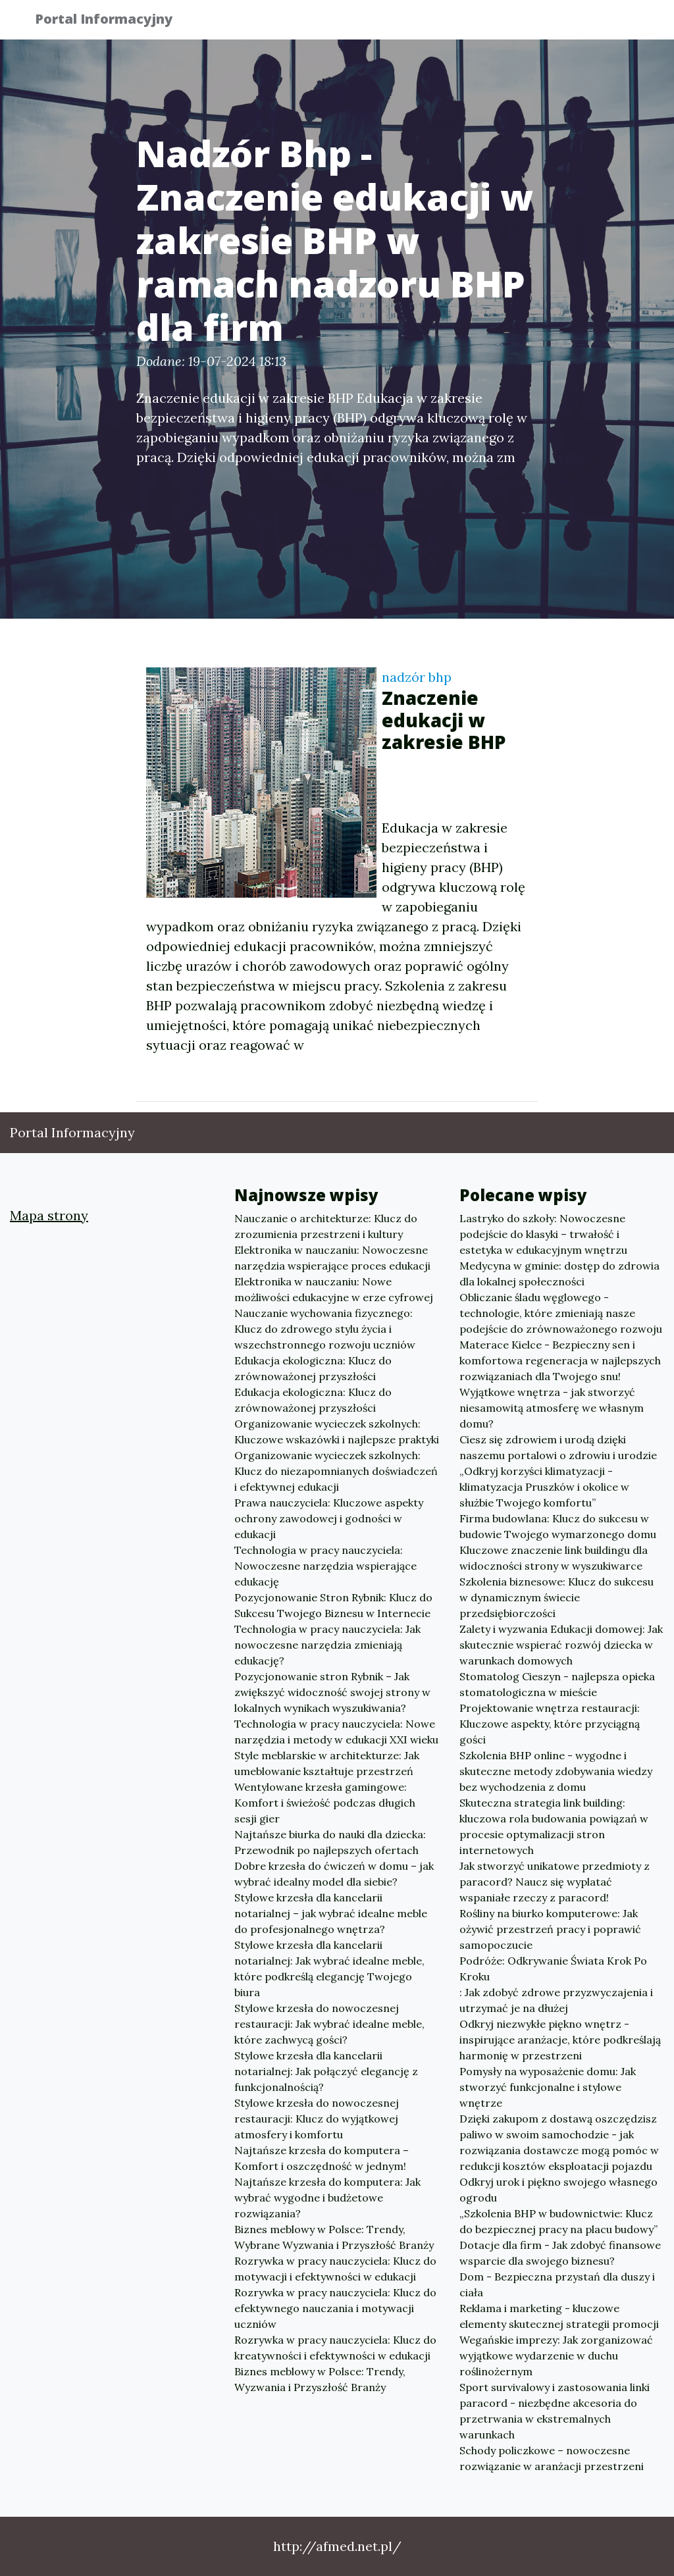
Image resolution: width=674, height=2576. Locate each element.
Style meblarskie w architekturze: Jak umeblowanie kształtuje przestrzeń (326, 1763)
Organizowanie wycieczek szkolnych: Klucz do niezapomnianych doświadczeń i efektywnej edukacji (336, 1471)
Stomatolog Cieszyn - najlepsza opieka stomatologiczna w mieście (557, 1684)
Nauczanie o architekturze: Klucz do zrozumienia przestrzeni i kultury (325, 1226)
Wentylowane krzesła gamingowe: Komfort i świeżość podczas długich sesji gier (324, 1802)
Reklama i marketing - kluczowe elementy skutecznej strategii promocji (559, 2316)
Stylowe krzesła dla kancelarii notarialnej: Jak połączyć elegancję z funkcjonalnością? (326, 2071)
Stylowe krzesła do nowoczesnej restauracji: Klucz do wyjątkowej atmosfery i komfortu (316, 2118)
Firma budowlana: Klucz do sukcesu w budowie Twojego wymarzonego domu (557, 1526)
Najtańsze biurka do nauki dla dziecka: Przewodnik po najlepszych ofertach (330, 1842)
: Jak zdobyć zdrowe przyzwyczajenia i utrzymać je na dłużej (556, 2000)
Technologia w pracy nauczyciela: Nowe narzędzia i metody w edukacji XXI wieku (336, 1731)
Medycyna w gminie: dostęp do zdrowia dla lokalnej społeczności (559, 1273)
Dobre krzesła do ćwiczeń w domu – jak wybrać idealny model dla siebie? (334, 1873)
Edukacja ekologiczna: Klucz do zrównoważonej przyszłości (313, 1368)
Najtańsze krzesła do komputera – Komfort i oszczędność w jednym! (321, 2158)
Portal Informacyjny (113, 21)
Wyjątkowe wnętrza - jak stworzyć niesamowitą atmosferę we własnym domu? (551, 1407)
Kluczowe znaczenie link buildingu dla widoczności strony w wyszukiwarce (553, 1557)
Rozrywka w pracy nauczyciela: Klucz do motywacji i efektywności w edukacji (335, 2268)
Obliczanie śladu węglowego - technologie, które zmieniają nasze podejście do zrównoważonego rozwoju (560, 1313)
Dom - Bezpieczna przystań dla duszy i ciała (557, 2284)
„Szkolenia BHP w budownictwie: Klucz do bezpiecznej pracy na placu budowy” (558, 2221)
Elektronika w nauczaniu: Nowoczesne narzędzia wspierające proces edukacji (332, 1257)
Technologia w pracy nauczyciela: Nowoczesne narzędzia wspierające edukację (325, 1565)
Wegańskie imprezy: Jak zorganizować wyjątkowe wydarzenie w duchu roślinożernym (556, 2355)
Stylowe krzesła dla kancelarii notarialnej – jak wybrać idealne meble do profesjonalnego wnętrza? (330, 1913)
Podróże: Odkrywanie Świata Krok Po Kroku (553, 1968)
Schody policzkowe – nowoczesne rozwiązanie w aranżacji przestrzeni (551, 2458)
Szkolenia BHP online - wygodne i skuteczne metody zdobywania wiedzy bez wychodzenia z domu (555, 1771)
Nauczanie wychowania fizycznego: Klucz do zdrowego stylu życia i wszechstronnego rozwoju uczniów (324, 1328)
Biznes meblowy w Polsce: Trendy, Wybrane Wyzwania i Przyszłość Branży (334, 2237)
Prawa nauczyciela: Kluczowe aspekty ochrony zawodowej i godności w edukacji (328, 1518)
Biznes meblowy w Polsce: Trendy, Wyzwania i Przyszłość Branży (319, 2379)
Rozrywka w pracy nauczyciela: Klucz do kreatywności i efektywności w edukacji (335, 2347)
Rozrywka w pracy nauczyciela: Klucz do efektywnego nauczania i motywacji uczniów (335, 2308)
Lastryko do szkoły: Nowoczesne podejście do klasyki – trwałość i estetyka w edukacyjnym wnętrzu (543, 1234)
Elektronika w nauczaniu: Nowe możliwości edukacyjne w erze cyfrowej (333, 1289)
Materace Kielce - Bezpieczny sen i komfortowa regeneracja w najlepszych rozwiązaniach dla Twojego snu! (560, 1360)
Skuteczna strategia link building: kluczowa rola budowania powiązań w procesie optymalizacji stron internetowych (553, 1826)
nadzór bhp (417, 677)
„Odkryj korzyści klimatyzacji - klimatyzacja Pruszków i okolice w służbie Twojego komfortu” (544, 1486)
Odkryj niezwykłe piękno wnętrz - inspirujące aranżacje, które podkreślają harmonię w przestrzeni (560, 2039)
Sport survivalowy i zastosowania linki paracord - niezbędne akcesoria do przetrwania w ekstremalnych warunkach (554, 2411)
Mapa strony (49, 1215)
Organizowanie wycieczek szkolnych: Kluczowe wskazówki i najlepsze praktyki (336, 1431)
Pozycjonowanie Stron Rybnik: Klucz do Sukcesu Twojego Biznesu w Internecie (333, 1605)
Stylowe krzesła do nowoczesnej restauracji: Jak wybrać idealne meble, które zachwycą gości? (329, 2023)
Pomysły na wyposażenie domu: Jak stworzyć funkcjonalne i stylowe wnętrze (547, 2087)
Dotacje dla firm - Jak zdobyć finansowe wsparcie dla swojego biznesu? (560, 2252)
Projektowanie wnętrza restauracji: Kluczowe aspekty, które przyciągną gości (549, 1723)
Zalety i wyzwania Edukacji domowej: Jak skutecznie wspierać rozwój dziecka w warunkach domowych (561, 1644)
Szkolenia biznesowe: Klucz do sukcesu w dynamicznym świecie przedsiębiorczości (556, 1597)
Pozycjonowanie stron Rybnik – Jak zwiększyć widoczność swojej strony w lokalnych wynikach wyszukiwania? (332, 1692)
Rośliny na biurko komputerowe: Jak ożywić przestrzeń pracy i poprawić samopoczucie (550, 1929)
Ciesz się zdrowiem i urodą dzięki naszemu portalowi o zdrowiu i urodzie (558, 1447)
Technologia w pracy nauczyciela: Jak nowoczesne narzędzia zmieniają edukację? (327, 1644)
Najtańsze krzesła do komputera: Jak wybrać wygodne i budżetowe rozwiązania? (327, 2197)
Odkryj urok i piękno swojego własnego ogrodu (558, 2189)
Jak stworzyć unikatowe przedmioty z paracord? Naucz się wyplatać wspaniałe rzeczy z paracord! (554, 1881)
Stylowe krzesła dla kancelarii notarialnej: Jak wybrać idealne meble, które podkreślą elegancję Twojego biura (329, 1968)
